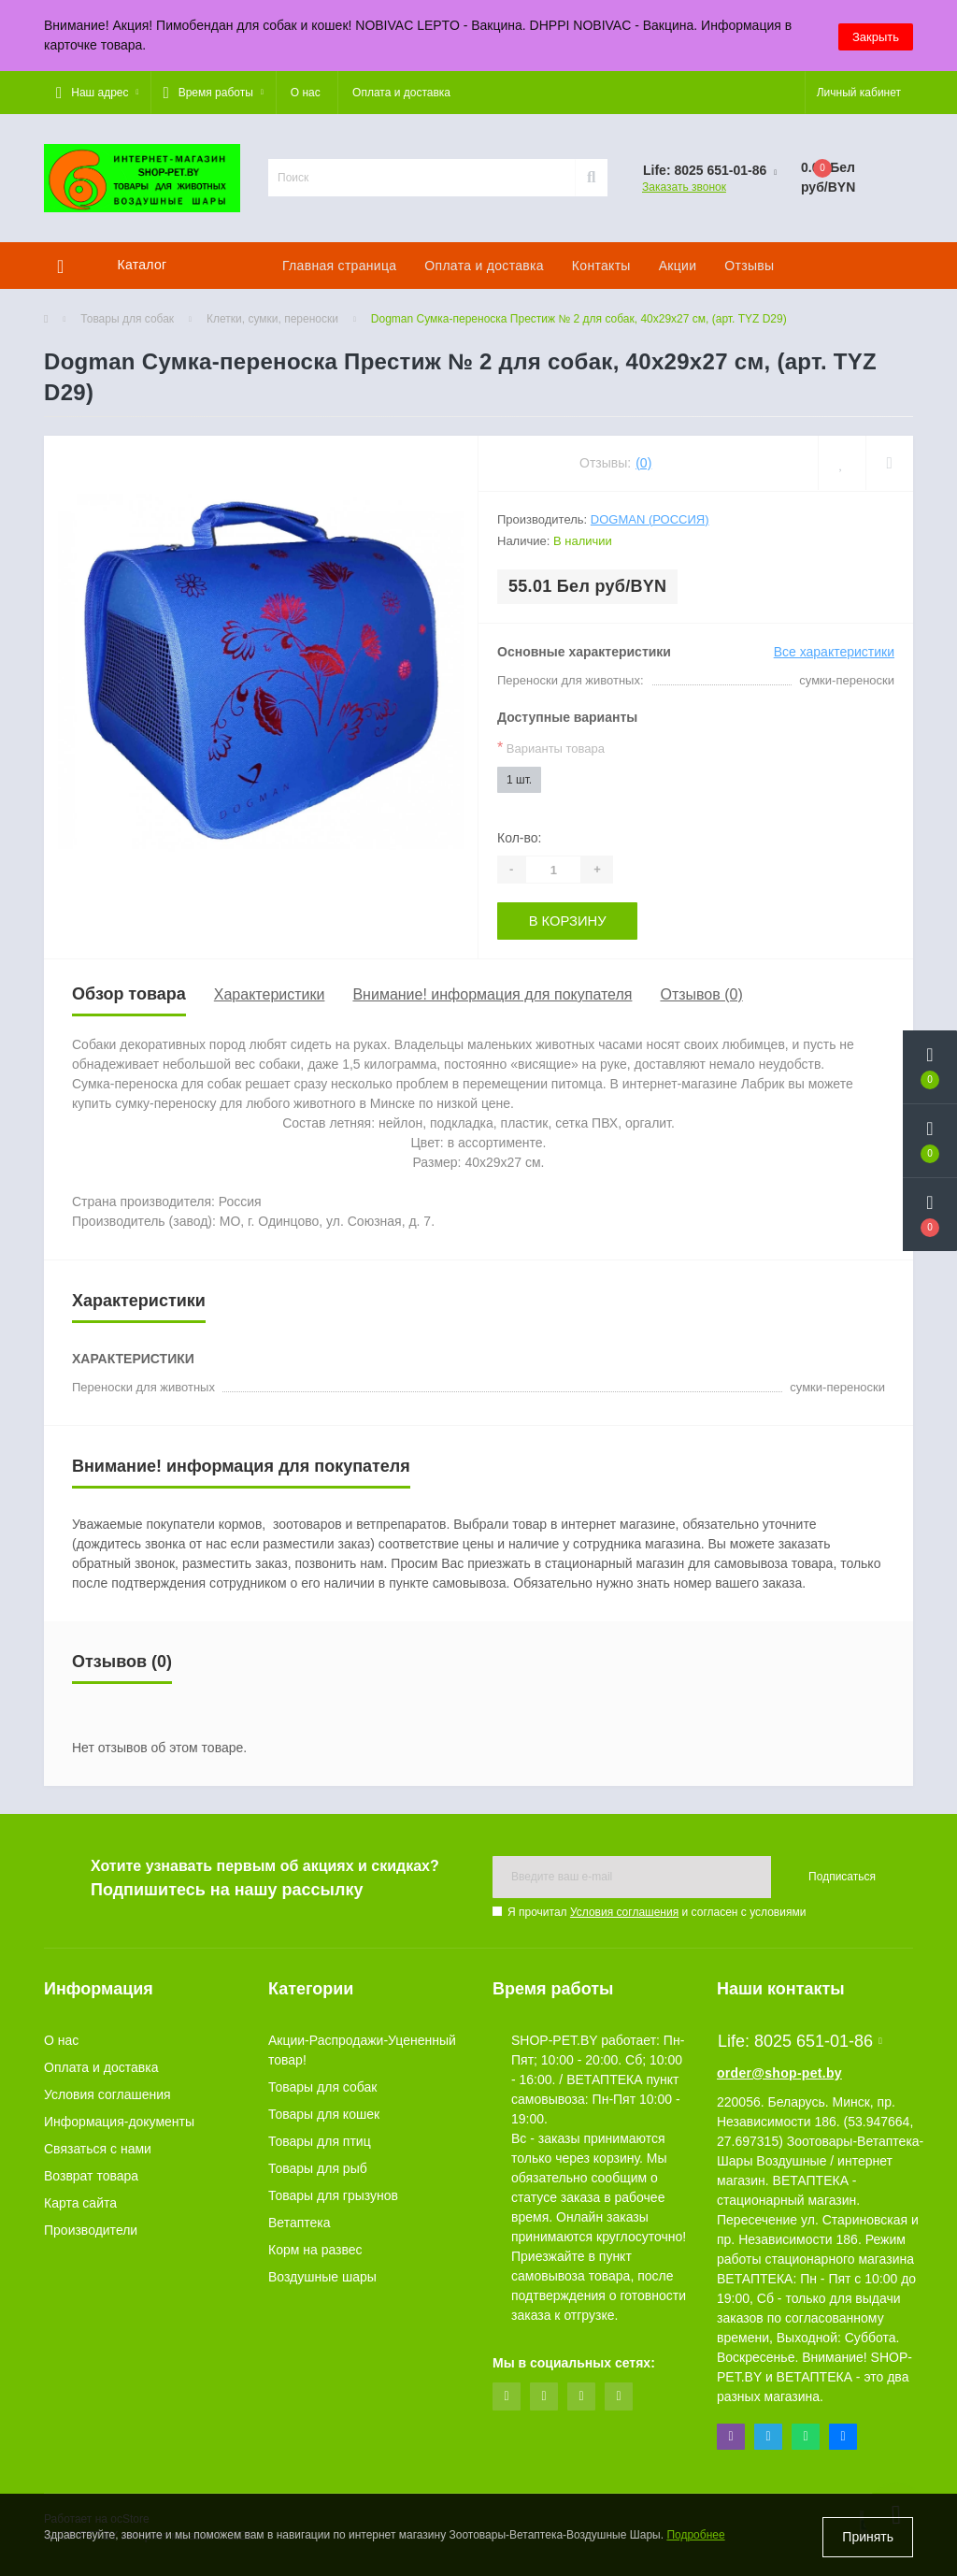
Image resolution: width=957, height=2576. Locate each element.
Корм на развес (315, 2248)
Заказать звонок (684, 187)
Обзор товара (129, 993)
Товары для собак (127, 318)
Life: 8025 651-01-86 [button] (800, 2040)
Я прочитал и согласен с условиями (656, 1911)
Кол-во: (519, 837)
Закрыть (875, 35)
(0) (643, 462)
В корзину (568, 920)
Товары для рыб (317, 2167)
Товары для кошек (323, 2113)
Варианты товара (551, 748)
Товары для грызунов (333, 2194)
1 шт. (519, 779)
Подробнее (695, 2537)
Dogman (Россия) (650, 519)
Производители (90, 2229)
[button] (97, 92)
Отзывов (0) (701, 993)
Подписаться (842, 1875)
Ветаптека (299, 2221)
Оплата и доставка (401, 92)
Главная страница (339, 265)
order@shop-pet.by (779, 2072)
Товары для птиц (319, 2140)
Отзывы (749, 265)
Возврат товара (91, 2174)
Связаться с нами (97, 2147)
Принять (867, 2536)
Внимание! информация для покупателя (492, 993)
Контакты (601, 265)
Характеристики (269, 993)
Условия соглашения (624, 1911)
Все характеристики (834, 651)
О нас (306, 92)
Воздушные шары (322, 2275)
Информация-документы (119, 2120)
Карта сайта (80, 2202)
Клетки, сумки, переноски (272, 318)
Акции (678, 265)
